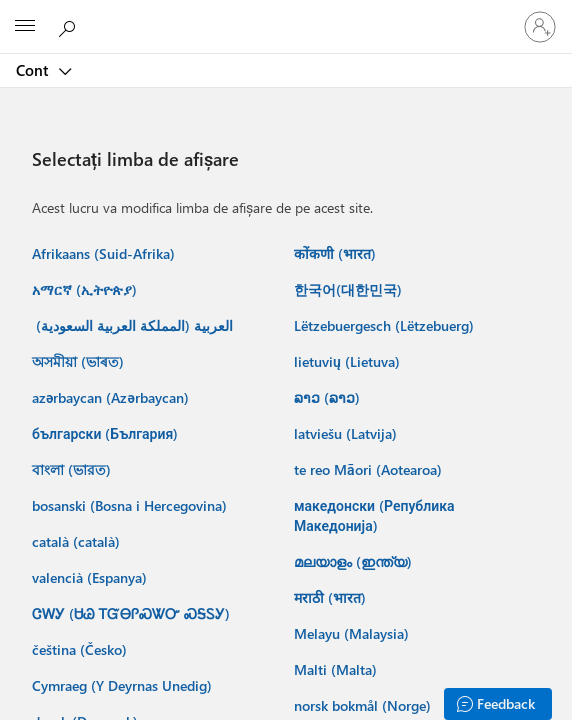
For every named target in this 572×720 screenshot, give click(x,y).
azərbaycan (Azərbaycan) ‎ (112, 397)
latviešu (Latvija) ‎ (347, 433)
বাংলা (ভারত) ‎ (73, 469)
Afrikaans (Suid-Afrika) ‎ (105, 253)
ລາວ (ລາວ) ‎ (329, 397)
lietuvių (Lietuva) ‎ (349, 361)
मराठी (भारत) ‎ (332, 597)
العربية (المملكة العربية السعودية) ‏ (132, 325)
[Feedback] (498, 704)
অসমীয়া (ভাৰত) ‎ (80, 361)
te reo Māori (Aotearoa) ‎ (370, 469)
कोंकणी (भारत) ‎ (337, 253)
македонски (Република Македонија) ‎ (374, 515)
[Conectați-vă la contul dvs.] (540, 27)
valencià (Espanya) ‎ (91, 577)
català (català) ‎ (78, 541)
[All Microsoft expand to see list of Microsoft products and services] (25, 27)
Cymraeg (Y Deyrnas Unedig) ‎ (124, 685)
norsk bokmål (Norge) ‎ (364, 705)
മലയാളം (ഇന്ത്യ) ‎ (355, 561)
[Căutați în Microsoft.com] (70, 26)
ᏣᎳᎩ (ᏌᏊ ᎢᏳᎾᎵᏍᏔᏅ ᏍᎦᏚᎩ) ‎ (133, 613)
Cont (34, 70)
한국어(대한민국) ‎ (350, 289)
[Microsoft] (285, 15)
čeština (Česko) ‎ (81, 649)
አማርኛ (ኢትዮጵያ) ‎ (86, 289)
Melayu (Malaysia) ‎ (353, 633)
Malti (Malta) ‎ (337, 669)
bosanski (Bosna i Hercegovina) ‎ (131, 505)
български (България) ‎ (107, 433)
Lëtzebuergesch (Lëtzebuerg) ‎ (386, 325)
